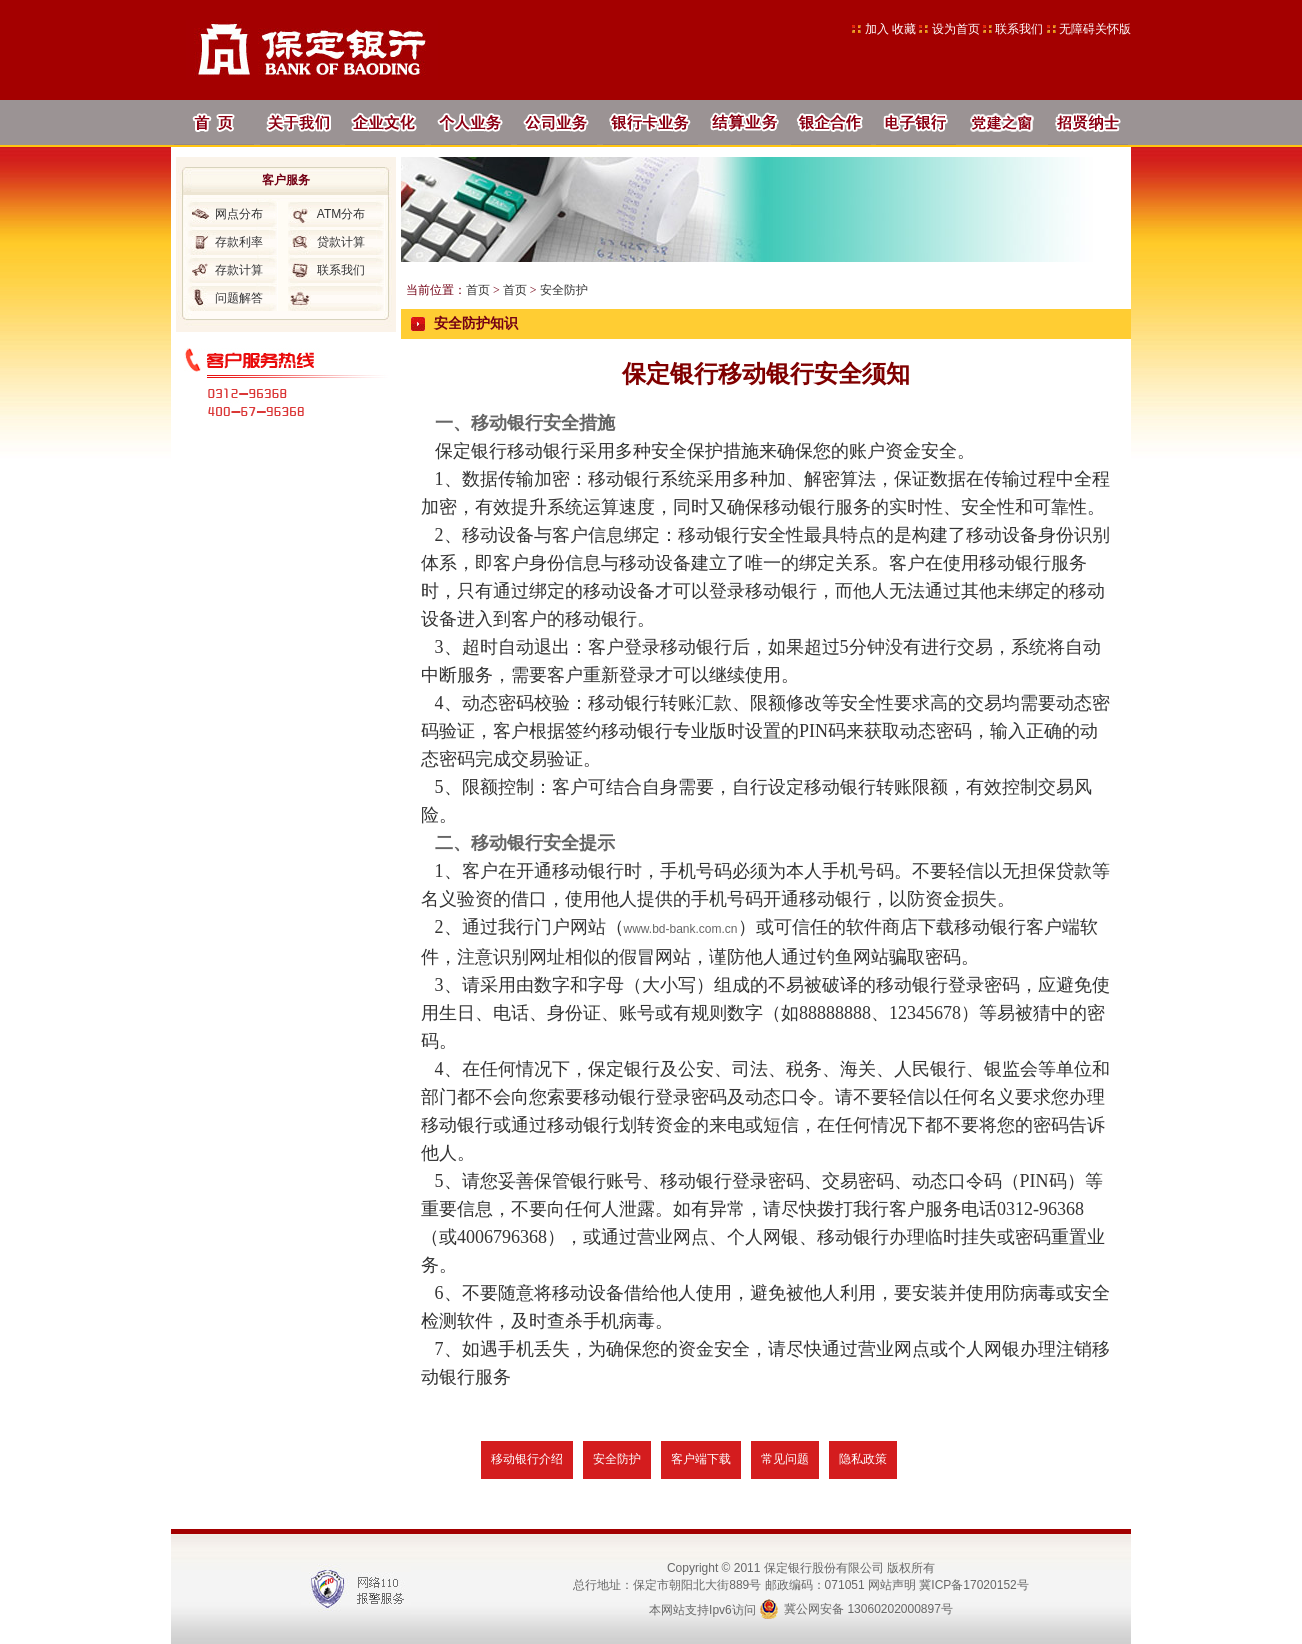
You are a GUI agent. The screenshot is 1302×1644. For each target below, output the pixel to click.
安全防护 (564, 290)
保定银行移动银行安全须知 (766, 374)
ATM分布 (341, 214)
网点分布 (239, 214)
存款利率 (239, 242)
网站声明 (892, 1585)
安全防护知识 (476, 323)
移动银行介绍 (527, 1459)
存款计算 (239, 270)
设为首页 (957, 29)
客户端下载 (701, 1459)
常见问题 (785, 1459)
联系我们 (1019, 29)
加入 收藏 (892, 29)
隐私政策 (863, 1459)
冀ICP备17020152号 (973, 1585)
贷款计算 (341, 242)
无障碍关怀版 (1095, 29)
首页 (478, 290)
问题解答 (239, 298)
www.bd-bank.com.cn (681, 929)
